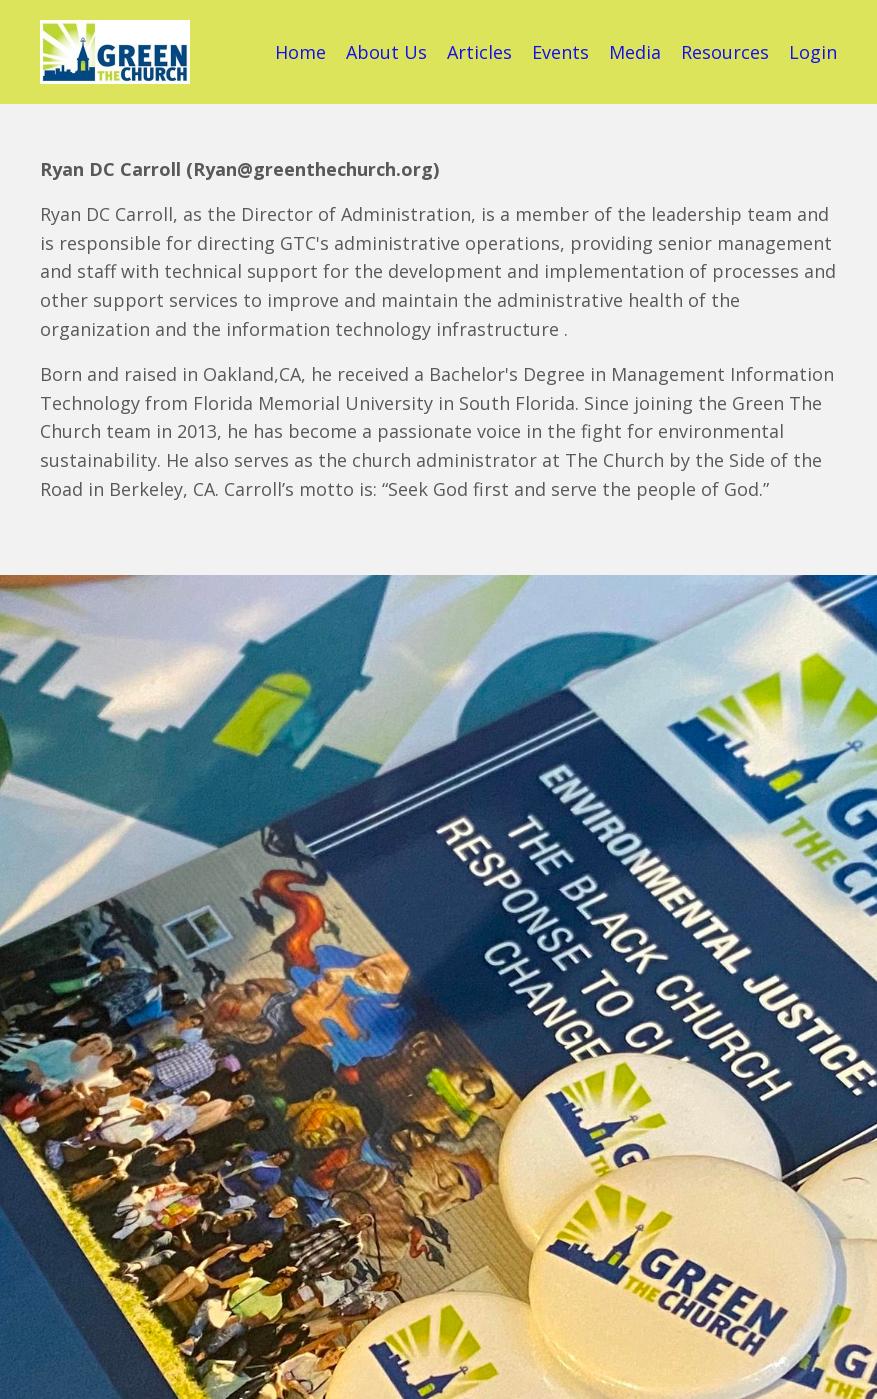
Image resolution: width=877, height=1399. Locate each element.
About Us (386, 52)
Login (813, 52)
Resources (725, 52)
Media (635, 52)
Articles (479, 52)
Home (300, 52)
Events (560, 52)
